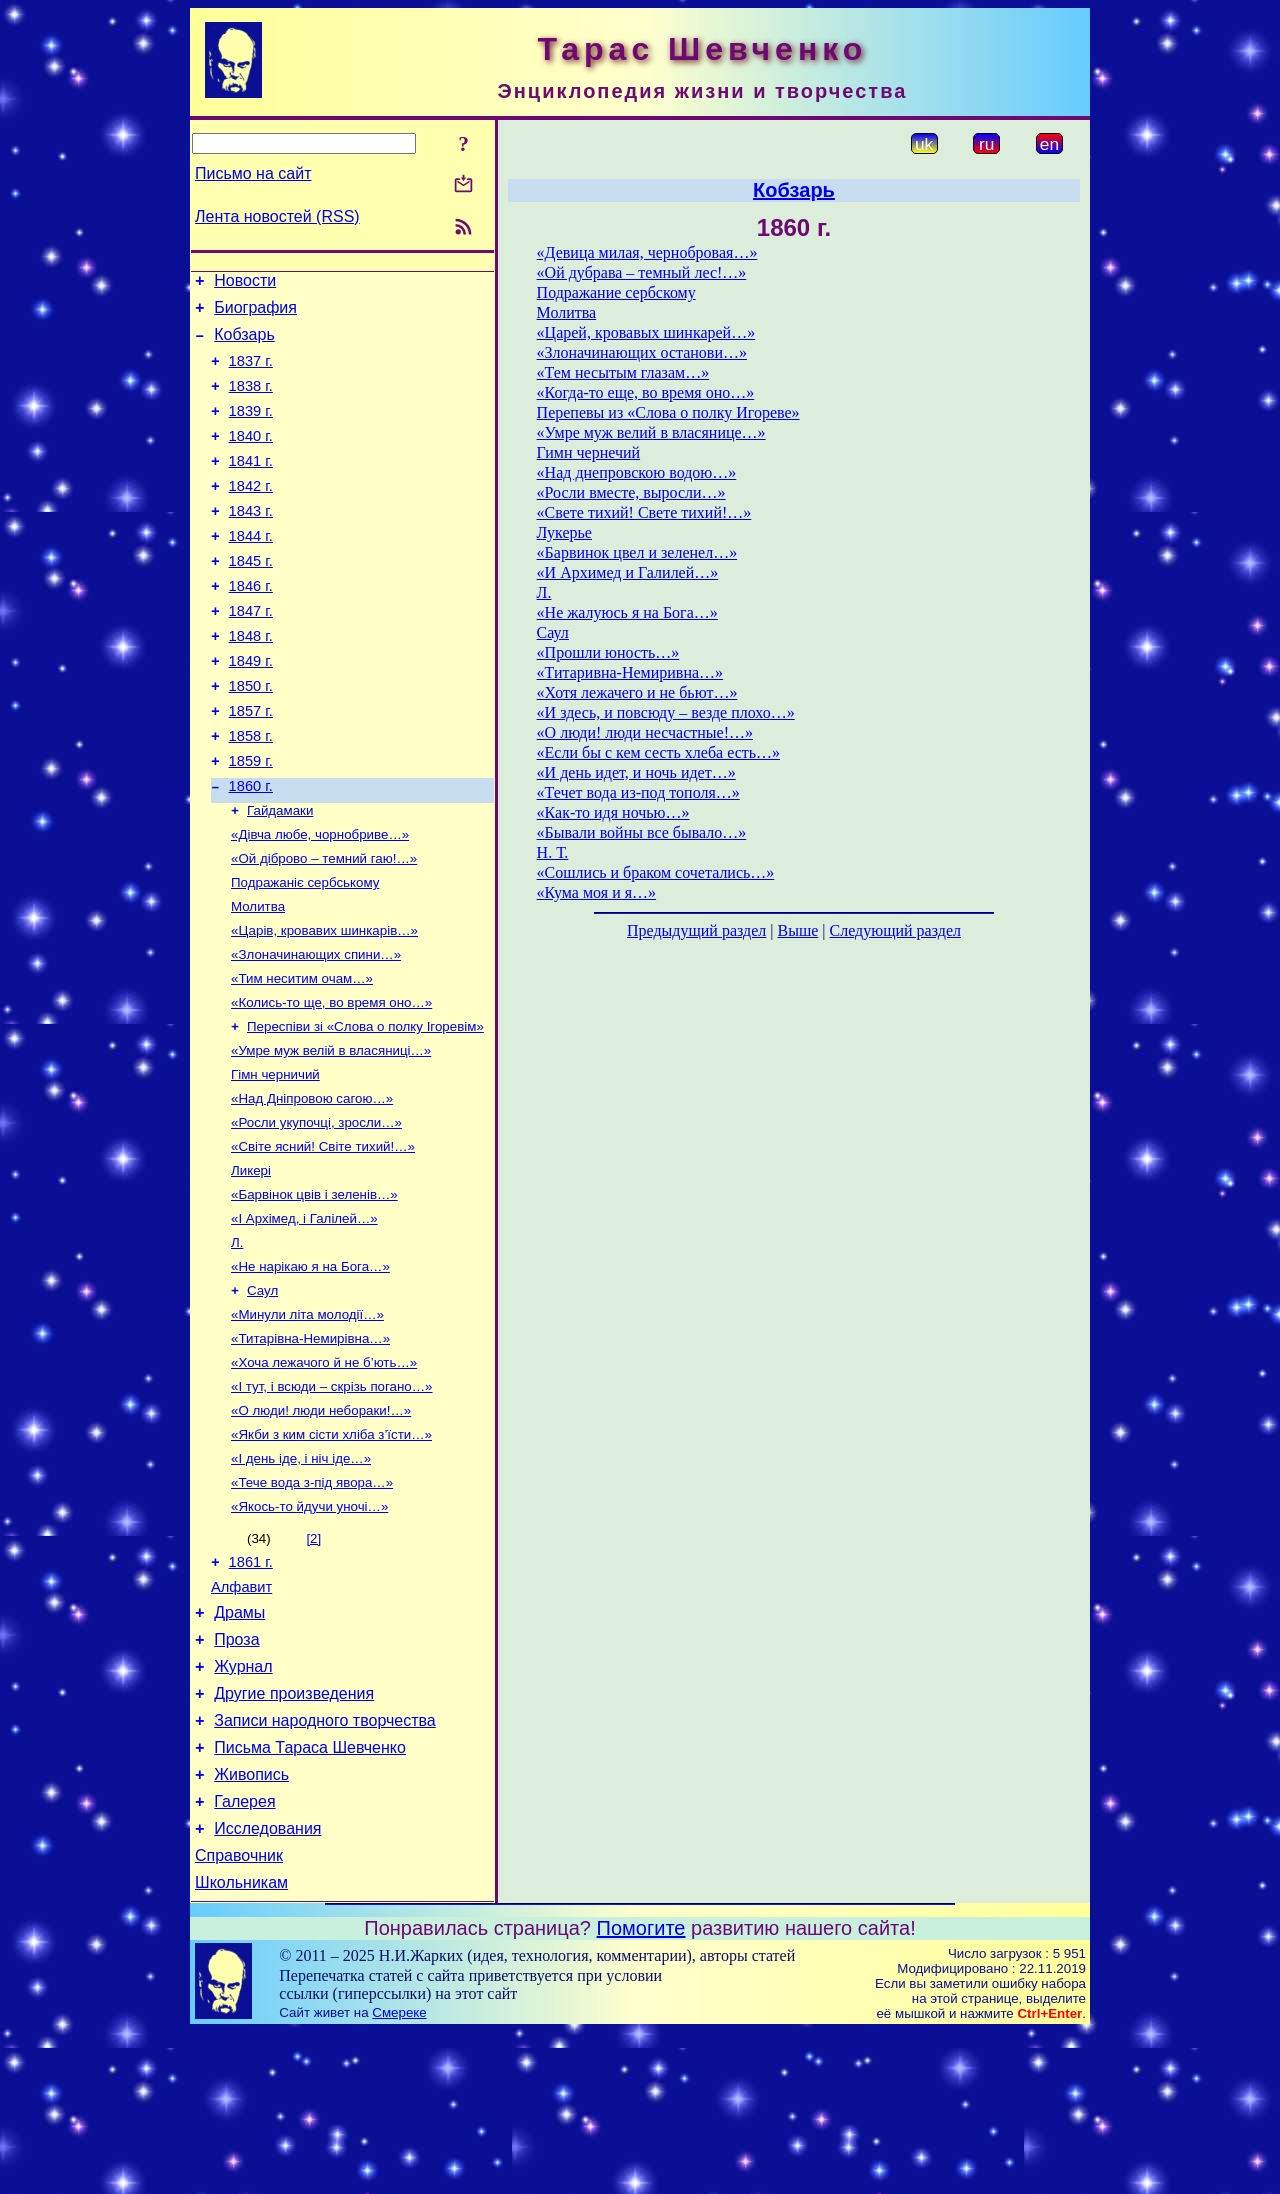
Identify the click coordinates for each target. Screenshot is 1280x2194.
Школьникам (241, 2044)
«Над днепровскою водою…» (637, 472)
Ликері (251, 1265)
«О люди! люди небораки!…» (321, 1525)
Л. (237, 1343)
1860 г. (251, 849)
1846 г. (251, 625)
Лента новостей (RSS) (277, 216)
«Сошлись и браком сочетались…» (656, 872)
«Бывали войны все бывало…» (642, 832)
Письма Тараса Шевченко (310, 1894)
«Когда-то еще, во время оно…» (646, 392)
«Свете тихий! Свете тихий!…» (644, 512)
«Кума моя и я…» (596, 892)
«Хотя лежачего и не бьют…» (637, 692)
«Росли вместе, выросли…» (631, 492)
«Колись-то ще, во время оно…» (331, 1083)
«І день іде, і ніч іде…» (301, 1577)
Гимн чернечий (588, 452)
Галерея (244, 1954)
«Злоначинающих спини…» (316, 1031)
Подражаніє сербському (305, 953)
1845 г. (251, 597)
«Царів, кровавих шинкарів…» (324, 1005)
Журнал (243, 1804)
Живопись (251, 1924)
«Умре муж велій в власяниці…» (331, 1135)
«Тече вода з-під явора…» (312, 1603)
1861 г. (251, 1688)
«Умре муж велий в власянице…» (651, 432)
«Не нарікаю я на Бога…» (310, 1369)
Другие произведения (294, 1834)
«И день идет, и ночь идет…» (636, 772)
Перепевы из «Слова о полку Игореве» (668, 412)
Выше (797, 930)
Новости (245, 283)
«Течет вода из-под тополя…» (638, 792)
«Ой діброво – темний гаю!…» (324, 927)
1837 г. (251, 373)
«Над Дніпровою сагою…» (312, 1187)
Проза (236, 1774)
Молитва (258, 979)
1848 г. (251, 681)
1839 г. (251, 429)
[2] (313, 1661)
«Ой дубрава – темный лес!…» (642, 272)
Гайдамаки (280, 875)
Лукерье (564, 532)
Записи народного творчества (325, 1864)
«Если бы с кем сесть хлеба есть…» (658, 752)
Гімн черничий (275, 1161)
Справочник (239, 2014)
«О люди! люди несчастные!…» (645, 732)
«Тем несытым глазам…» (623, 372)
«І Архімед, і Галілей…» (304, 1317)
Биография (255, 313)
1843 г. (251, 541)
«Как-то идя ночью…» (613, 812)
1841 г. (251, 485)
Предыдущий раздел (696, 930)
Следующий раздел (895, 930)
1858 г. (251, 793)
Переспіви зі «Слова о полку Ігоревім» (365, 1109)
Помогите (641, 2090)
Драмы (239, 1744)
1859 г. (251, 821)
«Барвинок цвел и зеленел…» (637, 552)
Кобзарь (244, 343)
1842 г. (251, 513)
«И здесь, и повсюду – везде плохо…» (666, 712)
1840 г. (251, 457)
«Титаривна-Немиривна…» (630, 672)
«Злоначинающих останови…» (642, 352)
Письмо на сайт (253, 173)
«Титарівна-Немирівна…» (310, 1447)
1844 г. (251, 569)
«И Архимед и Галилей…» (628, 572)
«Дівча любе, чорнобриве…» (320, 901)
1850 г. (251, 737)
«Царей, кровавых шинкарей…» (646, 332)
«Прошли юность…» (608, 652)
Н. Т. (553, 852)
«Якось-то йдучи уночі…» (309, 1629)
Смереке (399, 2174)
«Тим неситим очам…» (302, 1057)
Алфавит (241, 1716)
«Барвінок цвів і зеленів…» (314, 1291)
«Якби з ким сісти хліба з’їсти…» (331, 1551)
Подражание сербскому (616, 292)
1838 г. (251, 401)
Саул (262, 1395)
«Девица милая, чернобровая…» (647, 252)
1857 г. (251, 765)
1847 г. (251, 653)
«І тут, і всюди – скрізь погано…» (332, 1499)
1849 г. (251, 709)
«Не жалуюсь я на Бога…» (627, 612)
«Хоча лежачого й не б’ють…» (324, 1473)
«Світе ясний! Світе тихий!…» (323, 1239)
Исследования (267, 1984)
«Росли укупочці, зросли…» (316, 1213)
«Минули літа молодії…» (307, 1421)
